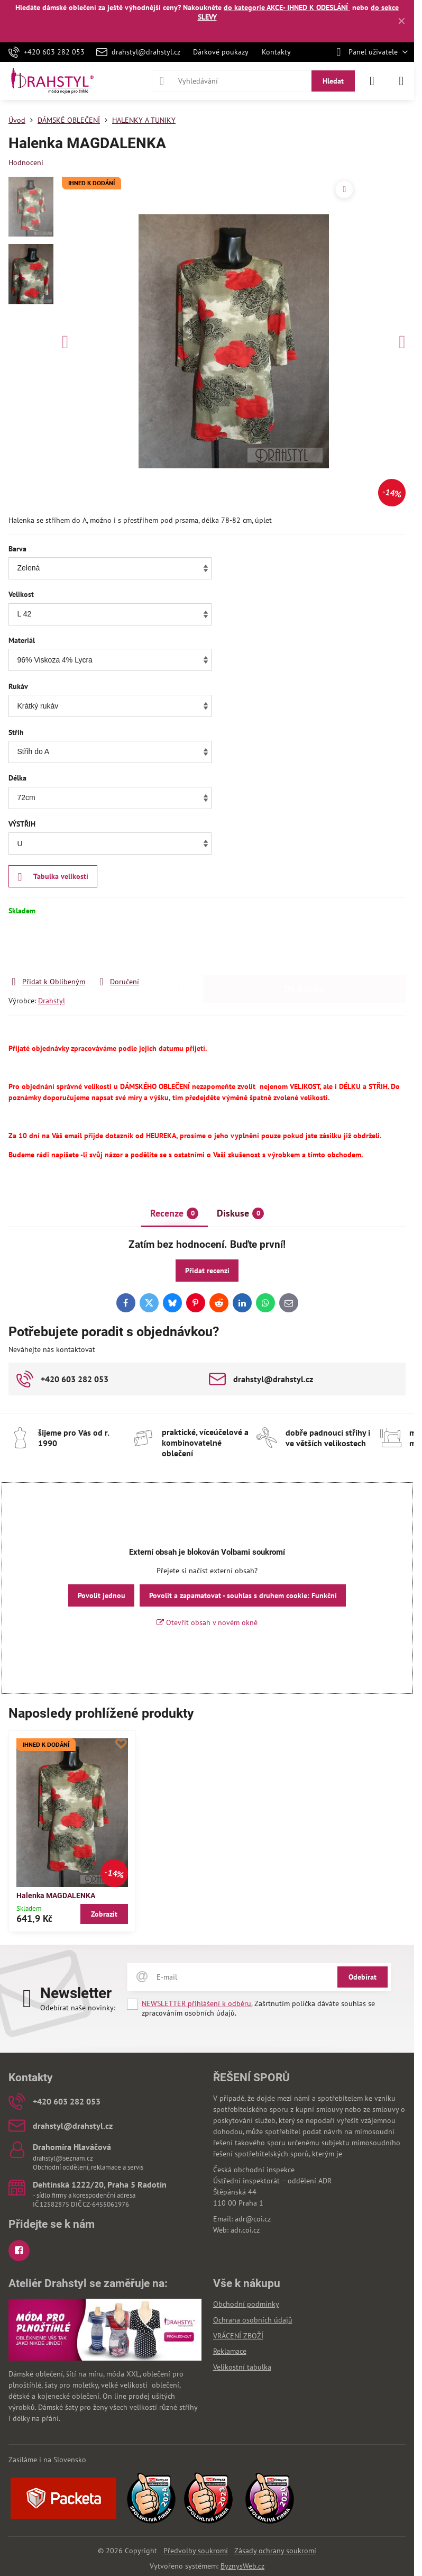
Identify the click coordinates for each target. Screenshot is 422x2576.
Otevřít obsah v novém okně (207, 1622)
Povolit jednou (101, 1595)
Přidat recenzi (207, 1270)
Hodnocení (25, 162)
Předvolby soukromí (195, 2550)
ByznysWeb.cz (242, 2566)
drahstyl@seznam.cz (63, 2158)
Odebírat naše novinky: (77, 2007)
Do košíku (304, 946)
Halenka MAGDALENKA (55, 1895)
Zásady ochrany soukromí (275, 2550)
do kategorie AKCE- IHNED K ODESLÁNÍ (287, 7)
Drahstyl (51, 1000)
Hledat (333, 81)
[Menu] (401, 81)
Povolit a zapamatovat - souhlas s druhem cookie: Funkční (243, 1595)
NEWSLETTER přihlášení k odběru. (197, 2003)
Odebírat (362, 1977)
